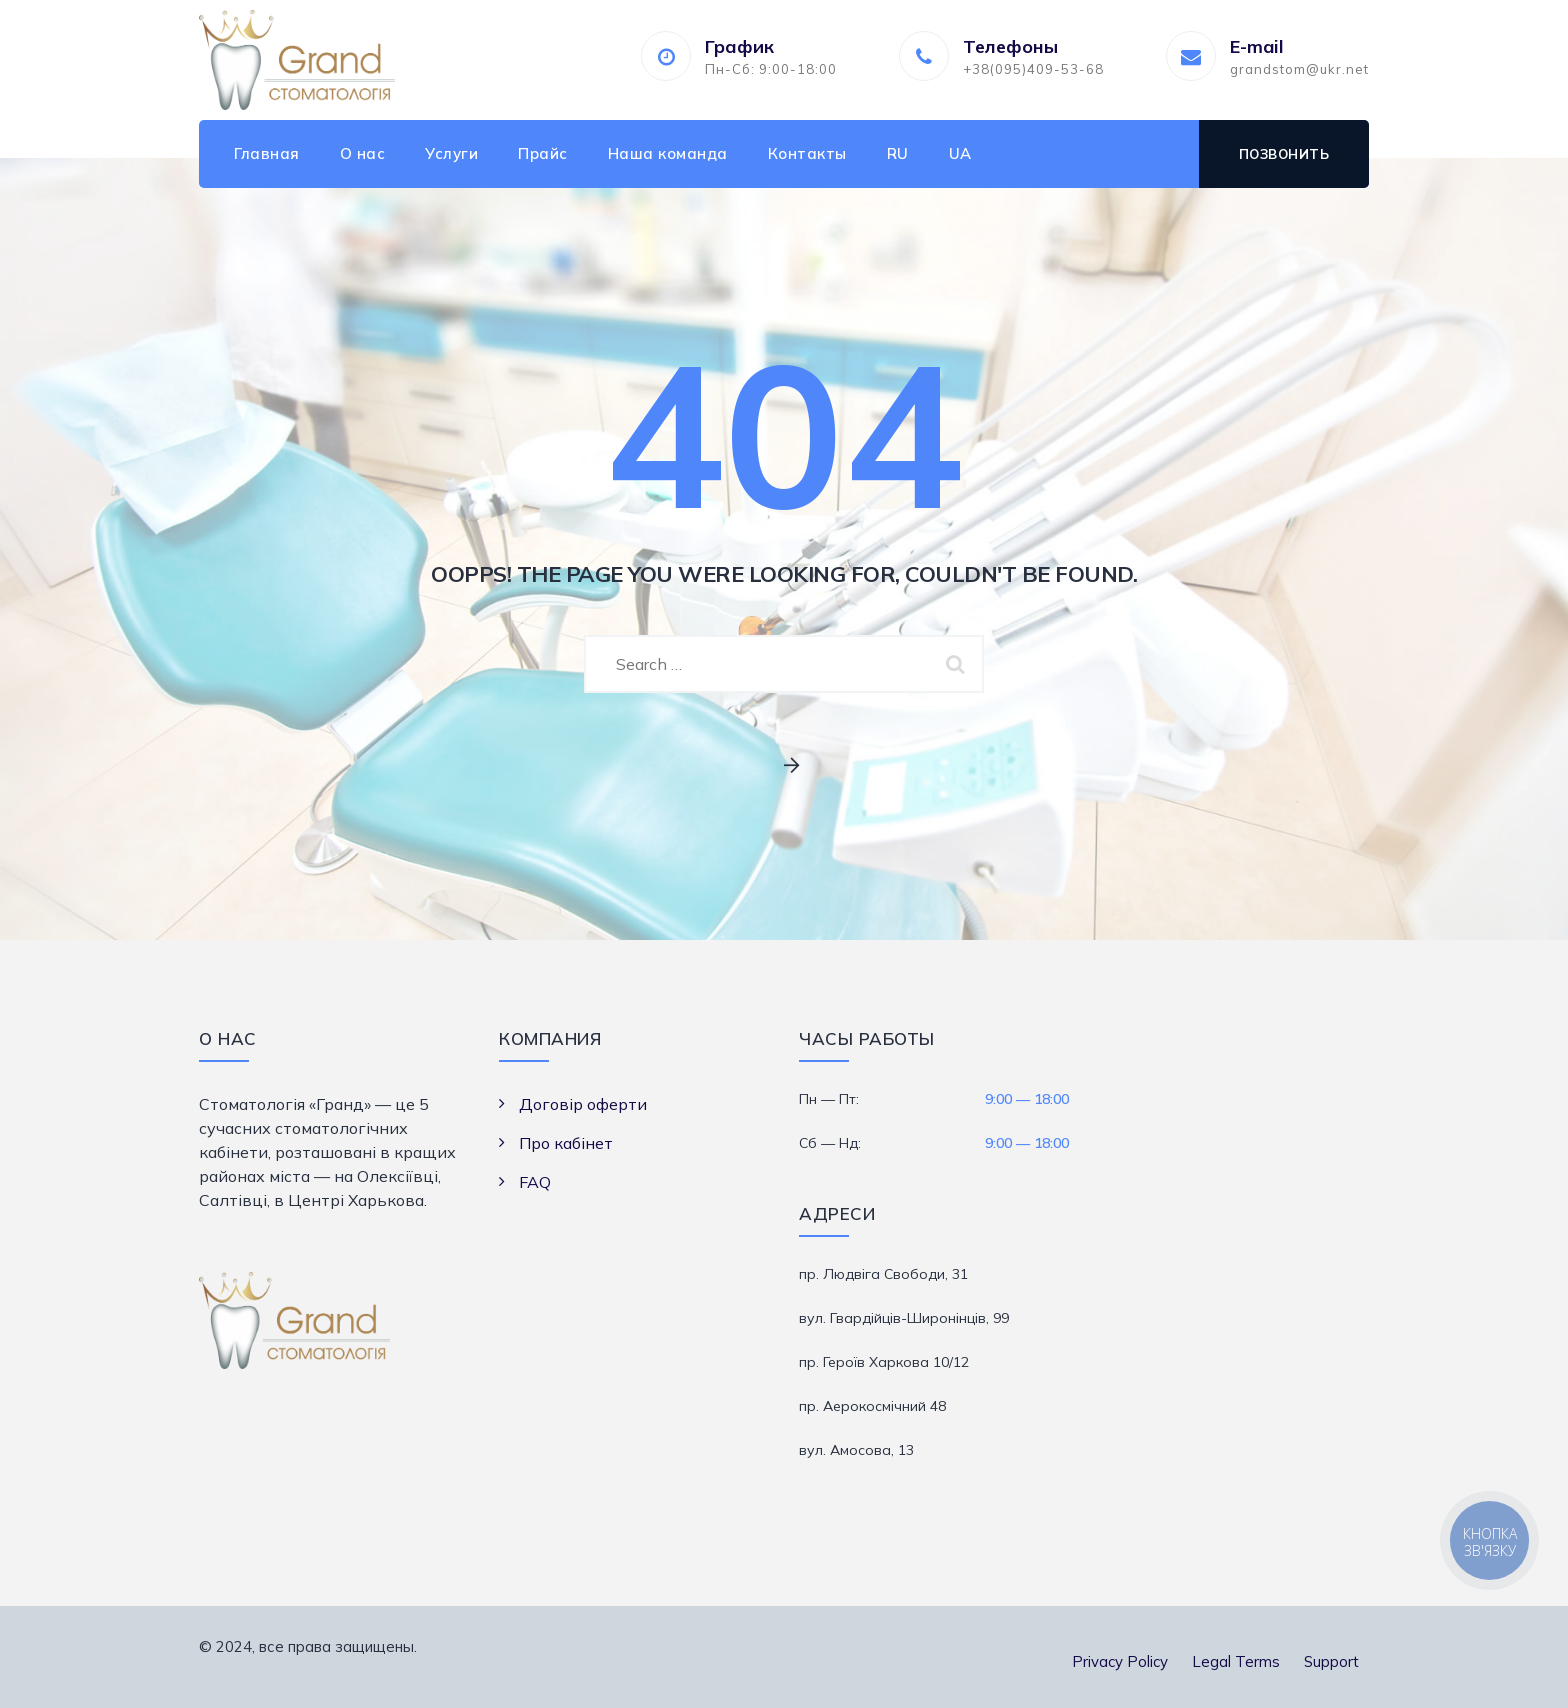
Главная (267, 153)
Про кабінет (566, 1143)
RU (898, 153)
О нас (363, 153)
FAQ (535, 1182)
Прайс (543, 153)
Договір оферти (583, 1104)
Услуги (451, 153)
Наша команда (668, 153)
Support (1331, 1661)
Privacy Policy (1120, 1661)
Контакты (807, 153)
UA (960, 153)
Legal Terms (1236, 1661)
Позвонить (1284, 154)
